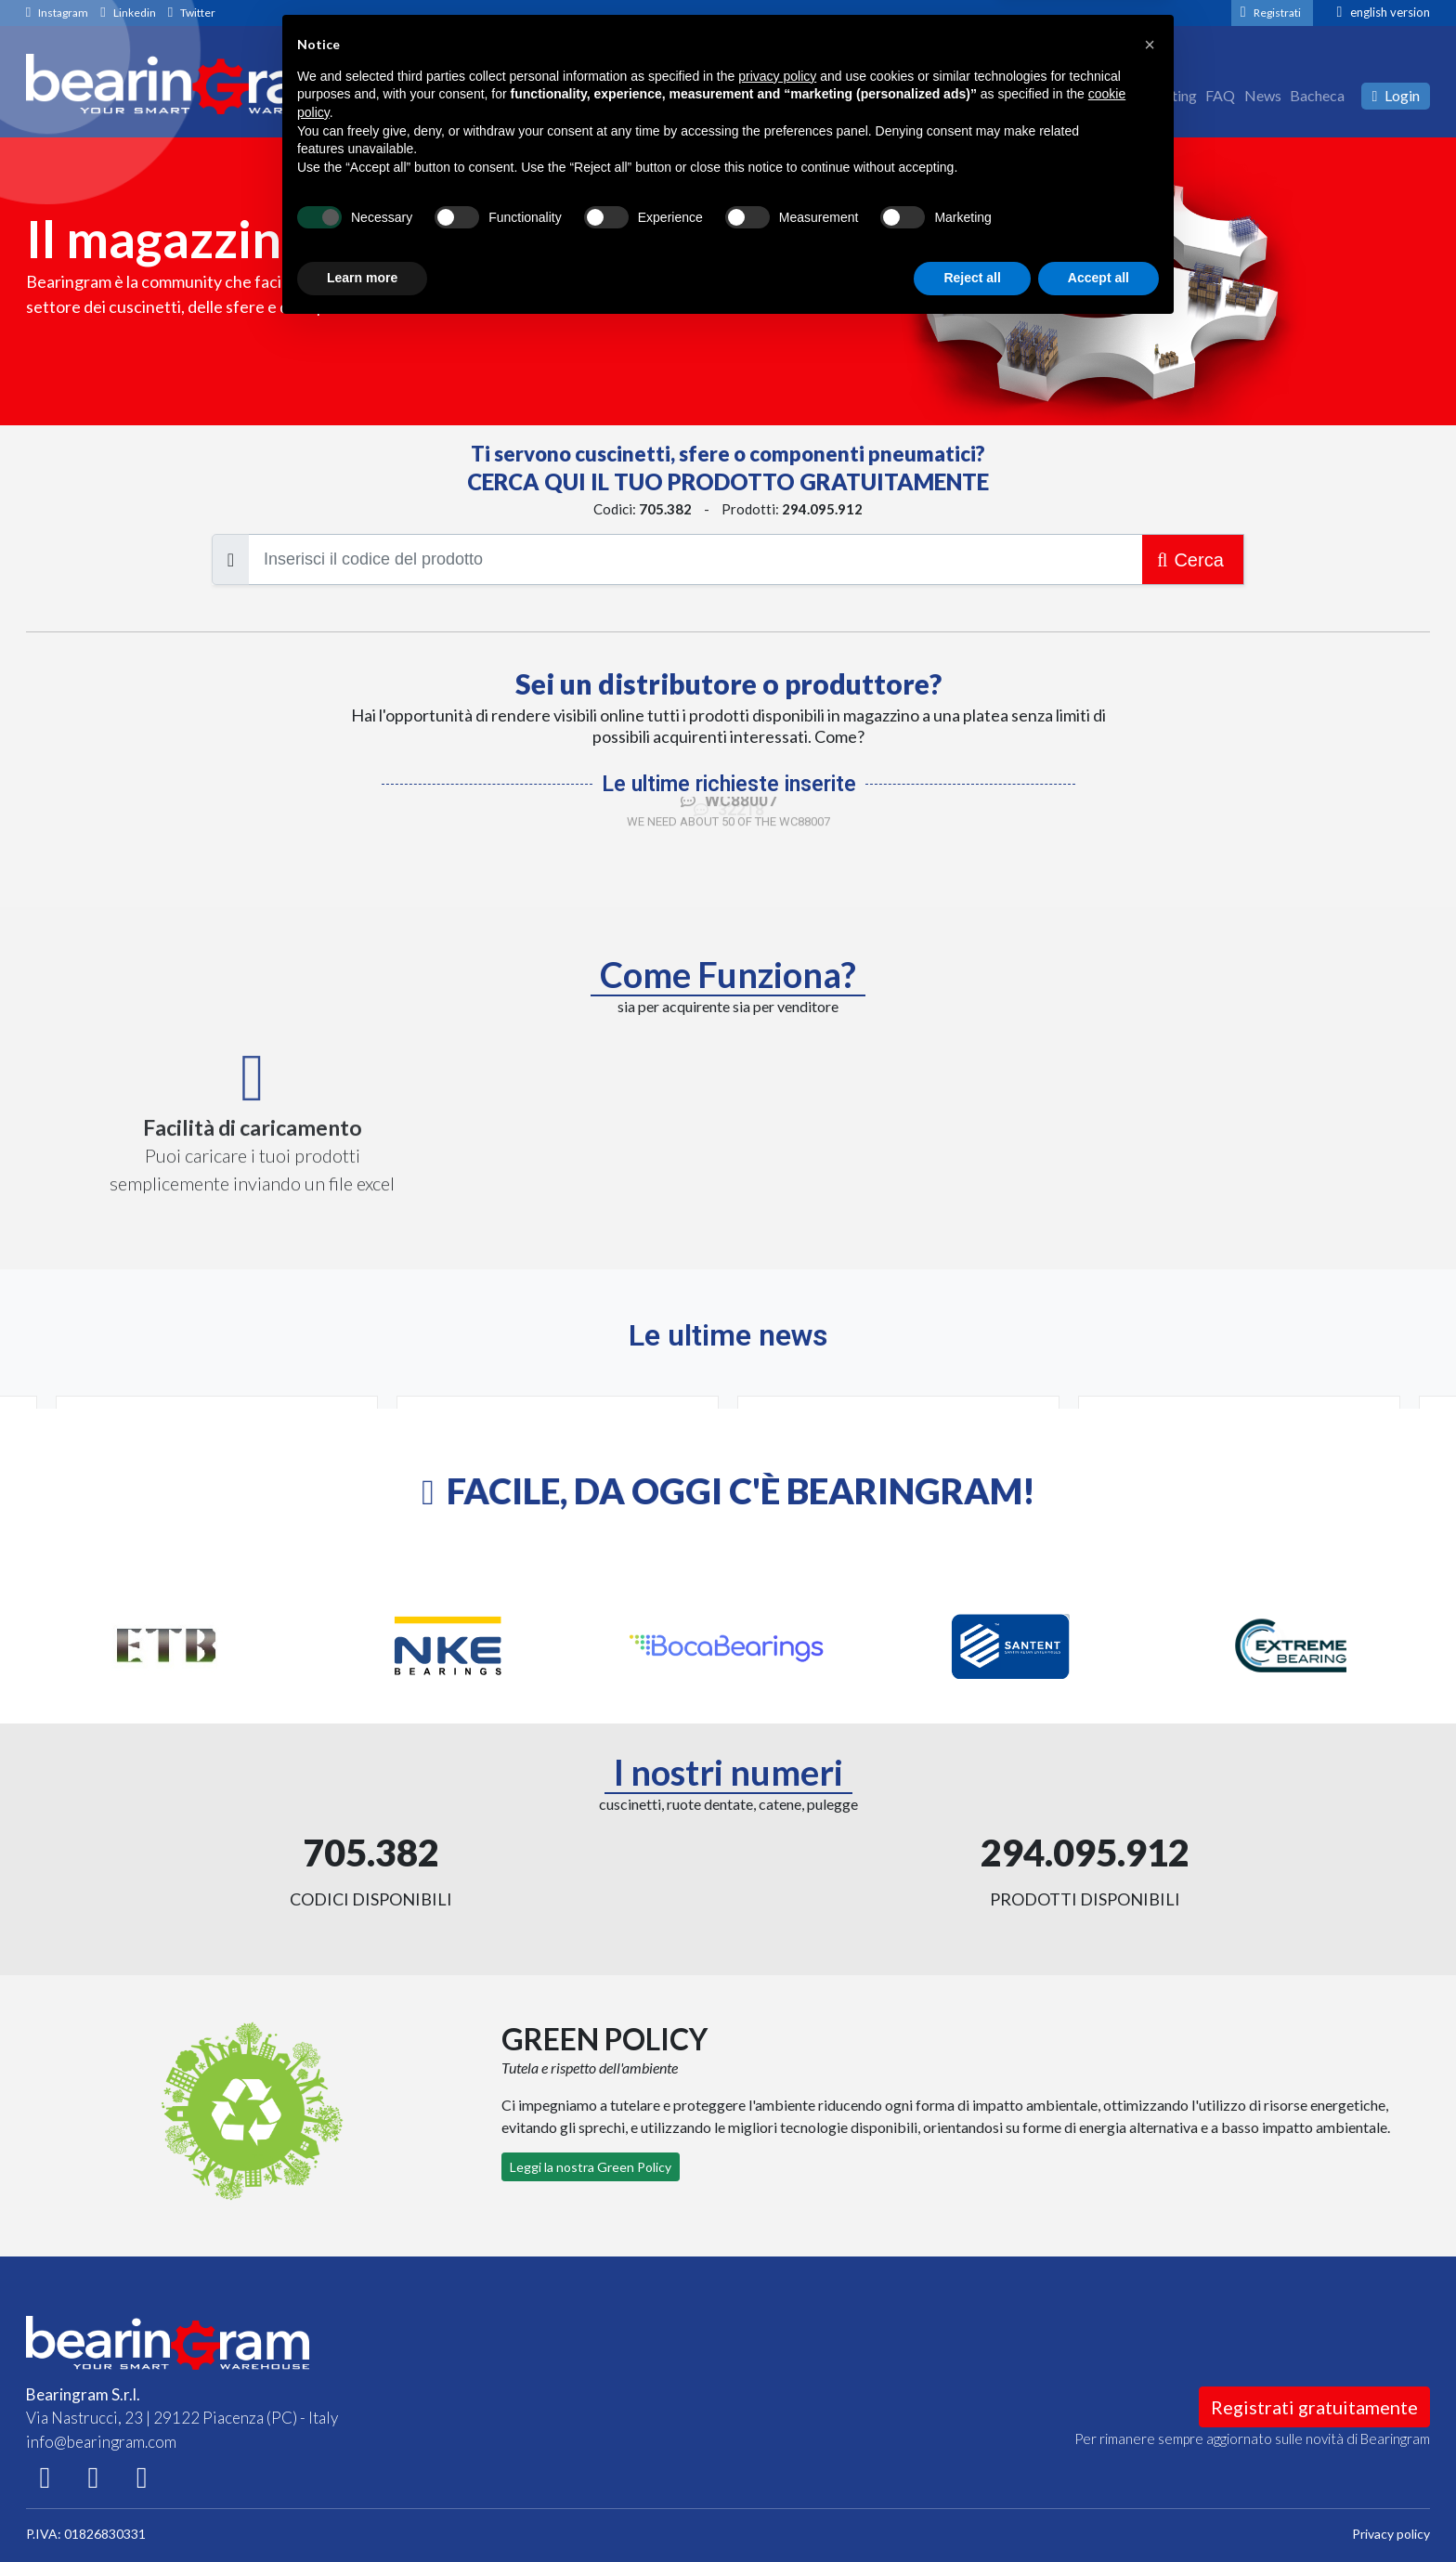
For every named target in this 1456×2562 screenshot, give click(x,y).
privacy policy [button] (777, 2309)
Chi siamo (1088, 95)
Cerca (1192, 560)
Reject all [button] (971, 2510)
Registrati (1277, 13)
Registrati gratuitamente (1314, 2407)
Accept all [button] (1098, 2510)
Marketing (1162, 95)
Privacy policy (1391, 2534)
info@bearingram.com (101, 2441)
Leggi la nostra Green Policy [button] (590, 2167)
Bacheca (1317, 95)
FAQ (1220, 95)
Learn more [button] (362, 2510)
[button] (1149, 2278)
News (1262, 95)
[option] (167, 1646)
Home (1028, 95)
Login (1396, 95)
